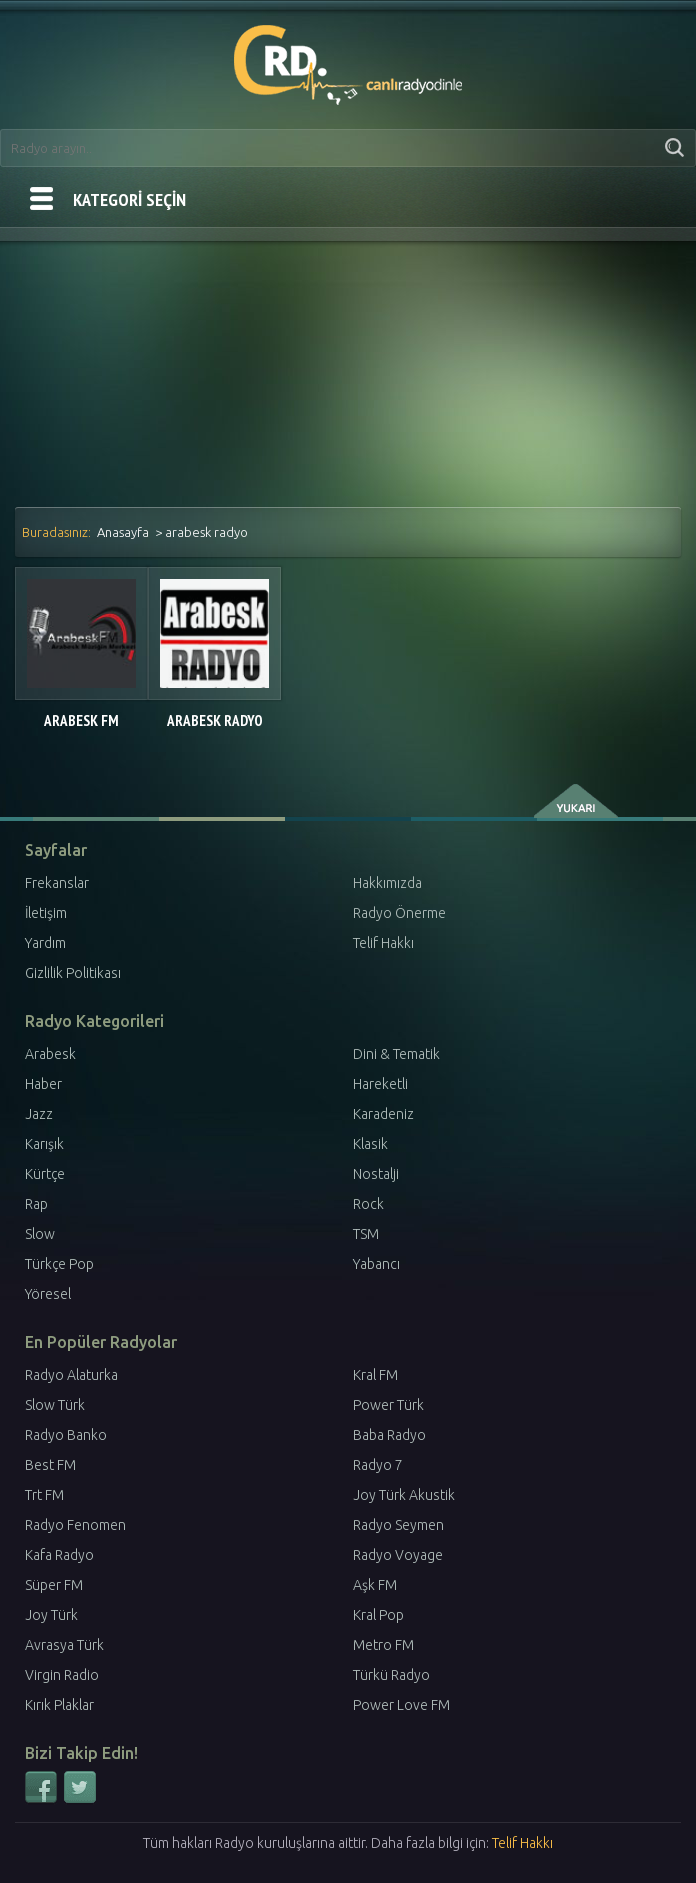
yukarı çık (577, 801)
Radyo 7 (378, 1465)
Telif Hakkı (383, 943)
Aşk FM (375, 1585)
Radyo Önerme (399, 913)
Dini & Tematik (396, 1054)
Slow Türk (55, 1405)
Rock (368, 1204)
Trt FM (44, 1495)
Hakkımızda (387, 883)
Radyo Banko (66, 1435)
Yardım (45, 943)
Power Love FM (401, 1705)
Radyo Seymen (398, 1525)
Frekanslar (57, 883)
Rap (36, 1204)
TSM (366, 1234)
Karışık (44, 1144)
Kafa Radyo (59, 1555)
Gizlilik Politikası (73, 973)
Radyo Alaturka (71, 1375)
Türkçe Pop (59, 1264)
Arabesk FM (81, 720)
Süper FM (54, 1585)
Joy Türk (51, 1615)
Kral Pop (378, 1615)
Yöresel (48, 1294)
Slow (40, 1234)
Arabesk (50, 1054)
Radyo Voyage (398, 1555)
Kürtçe (45, 1174)
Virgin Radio (62, 1675)
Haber (43, 1084)
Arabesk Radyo (215, 720)
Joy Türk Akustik (404, 1495)
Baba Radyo (389, 1435)
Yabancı (376, 1264)
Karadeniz (383, 1114)
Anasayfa (123, 532)
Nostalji (376, 1174)
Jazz (39, 1114)
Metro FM (383, 1645)
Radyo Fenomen (75, 1525)
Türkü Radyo (391, 1675)
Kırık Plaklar (59, 1705)
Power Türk (388, 1405)
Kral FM (375, 1375)
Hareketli (380, 1084)
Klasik (370, 1144)
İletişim (46, 913)
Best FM (50, 1465)
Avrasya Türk (64, 1645)
